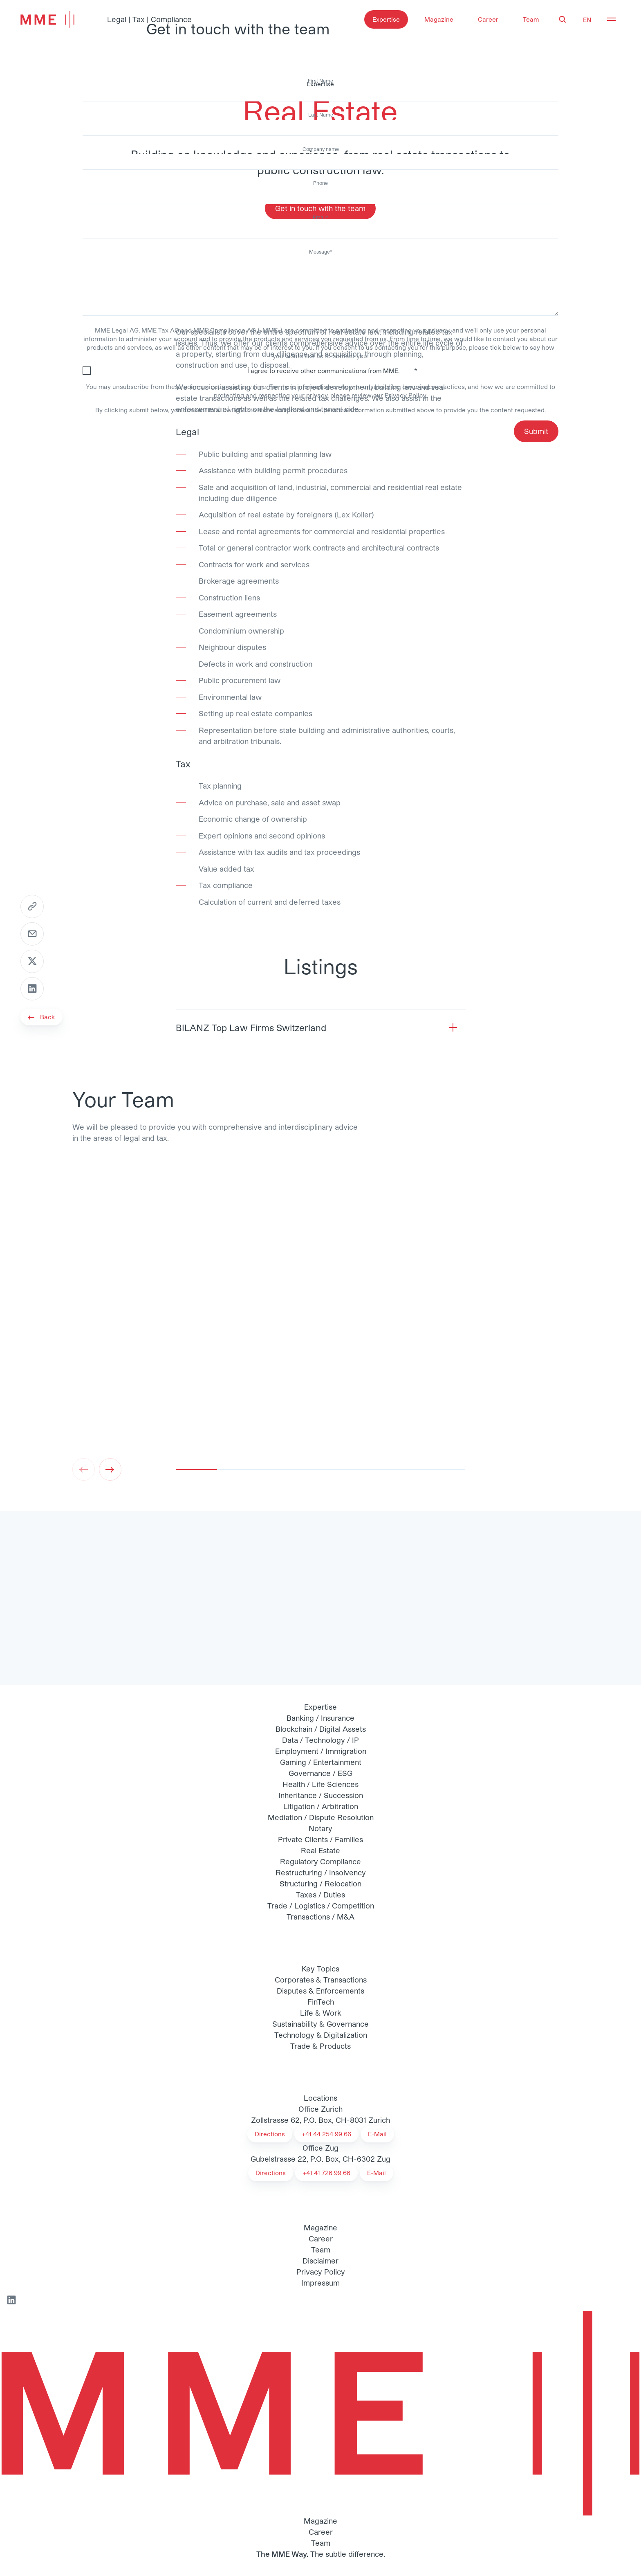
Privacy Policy (405, 395)
